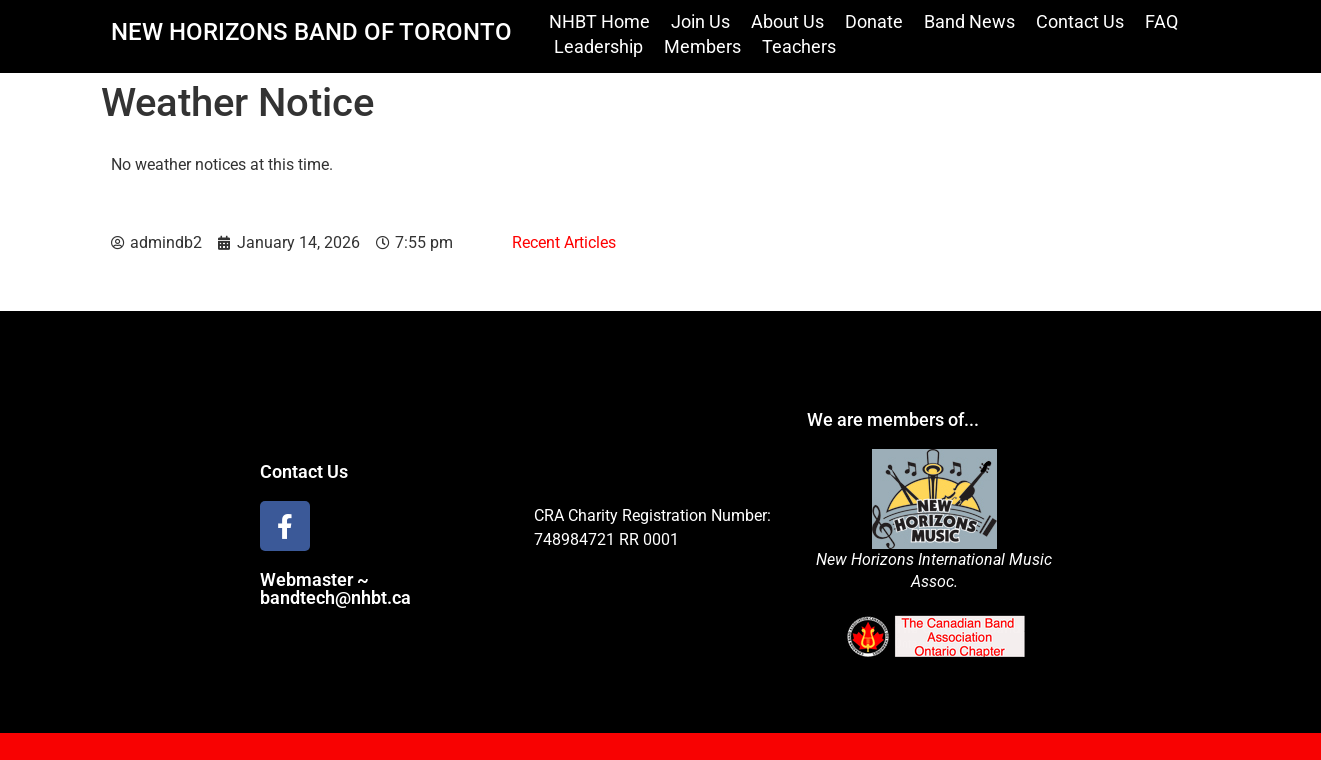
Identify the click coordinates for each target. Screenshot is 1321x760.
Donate (874, 21)
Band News (969, 21)
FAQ (1161, 21)
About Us (787, 21)
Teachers (799, 46)
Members (702, 46)
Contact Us (1080, 21)
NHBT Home (599, 21)
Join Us (700, 21)
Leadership (598, 46)
